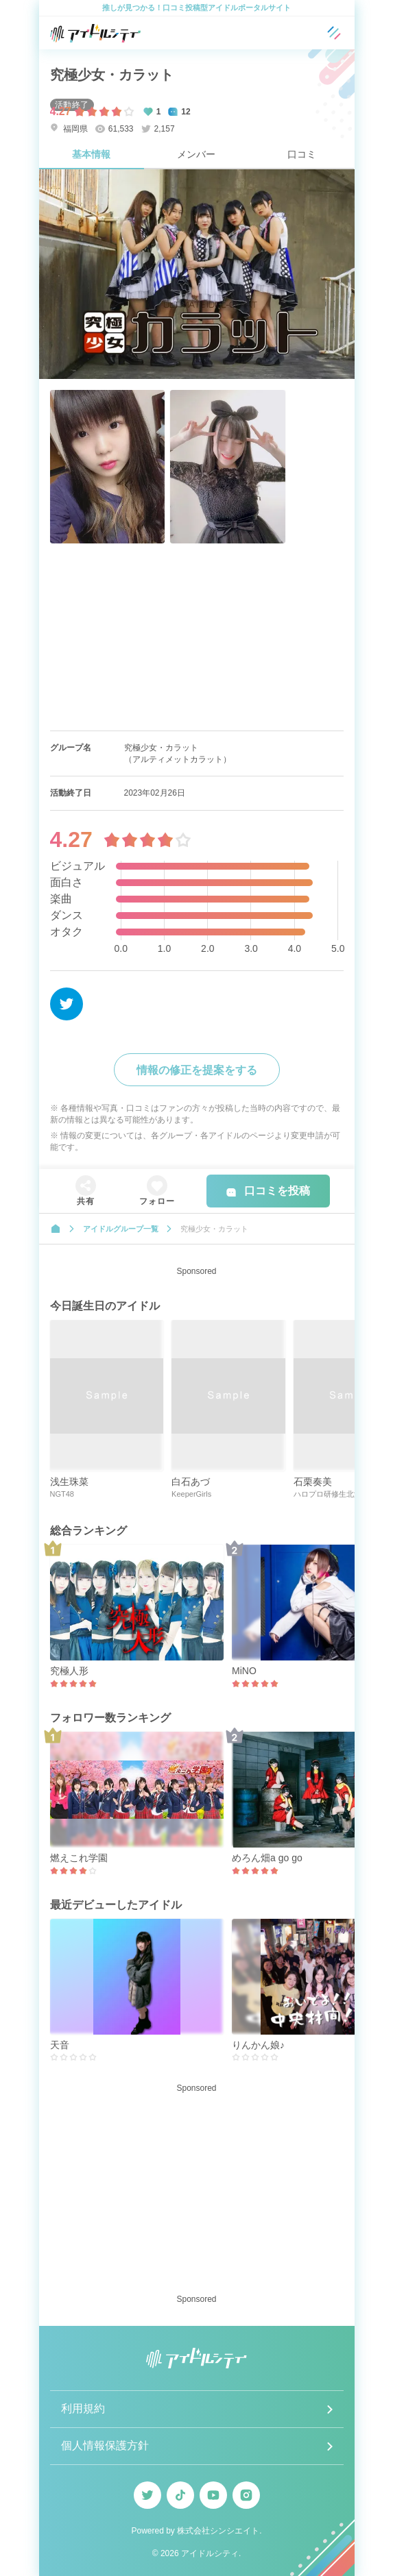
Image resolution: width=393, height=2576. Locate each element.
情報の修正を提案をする (196, 1070)
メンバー (196, 154)
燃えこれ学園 (79, 1857)
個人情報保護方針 (105, 2445)
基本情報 (91, 154)
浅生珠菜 (69, 1481)
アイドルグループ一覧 (120, 1229)
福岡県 (69, 128)
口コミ (301, 154)
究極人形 (69, 1670)
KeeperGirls (191, 1494)
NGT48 (62, 1494)
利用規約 (83, 2408)
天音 (59, 2044)
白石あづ (190, 1481)
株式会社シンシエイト (218, 2531)
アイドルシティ (210, 2553)
